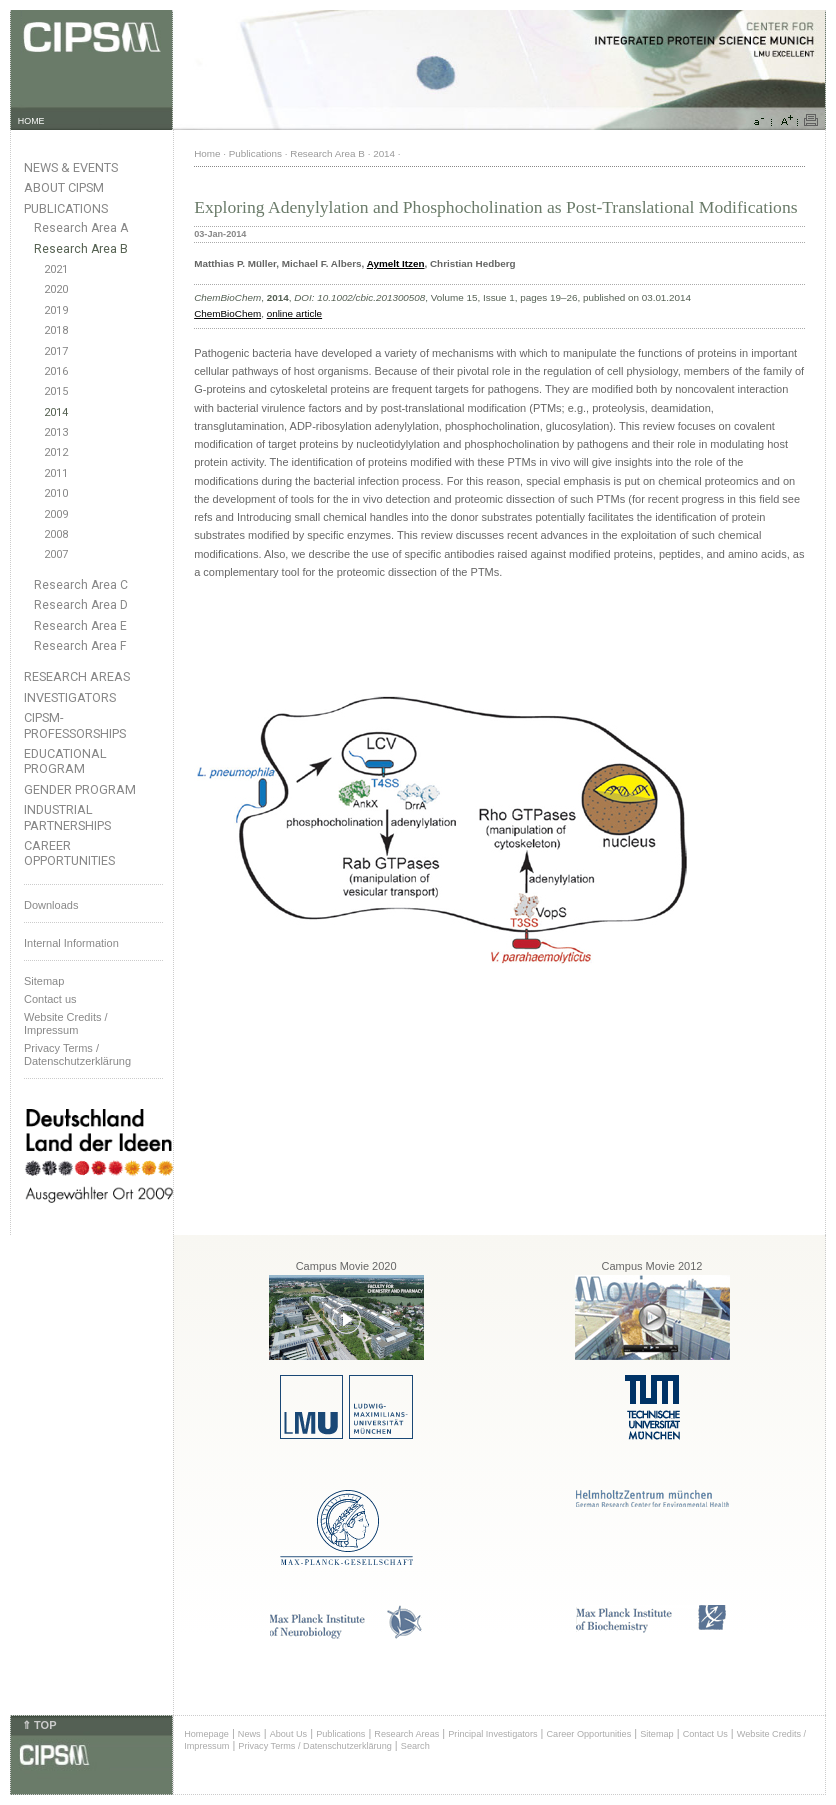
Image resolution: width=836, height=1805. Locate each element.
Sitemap (44, 981)
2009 (56, 514)
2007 (56, 554)
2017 (56, 351)
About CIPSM (64, 187)
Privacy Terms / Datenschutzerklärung (77, 1054)
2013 (56, 432)
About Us (289, 1734)
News (249, 1734)
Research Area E (80, 626)
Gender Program (80, 789)
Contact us (50, 999)
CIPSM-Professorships (75, 725)
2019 (56, 310)
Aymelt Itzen (396, 263)
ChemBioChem (227, 313)
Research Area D (81, 605)
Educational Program (65, 761)
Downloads (51, 905)
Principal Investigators (492, 1734)
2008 (56, 534)
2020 (56, 289)
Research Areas (77, 676)
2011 (56, 473)
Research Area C (81, 585)
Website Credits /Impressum (66, 1023)
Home (207, 153)
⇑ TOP (39, 1725)
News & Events (71, 167)
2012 (56, 452)
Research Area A (81, 228)
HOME (31, 121)
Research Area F (80, 646)
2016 (56, 371)
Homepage (206, 1734)
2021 (56, 269)
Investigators (70, 697)
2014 (56, 412)
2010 (56, 493)
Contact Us (705, 1734)
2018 (56, 330)
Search (415, 1746)
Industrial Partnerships (67, 817)
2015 (56, 391)
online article (294, 313)
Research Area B (81, 249)
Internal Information (71, 943)
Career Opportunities (69, 853)
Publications (66, 208)
